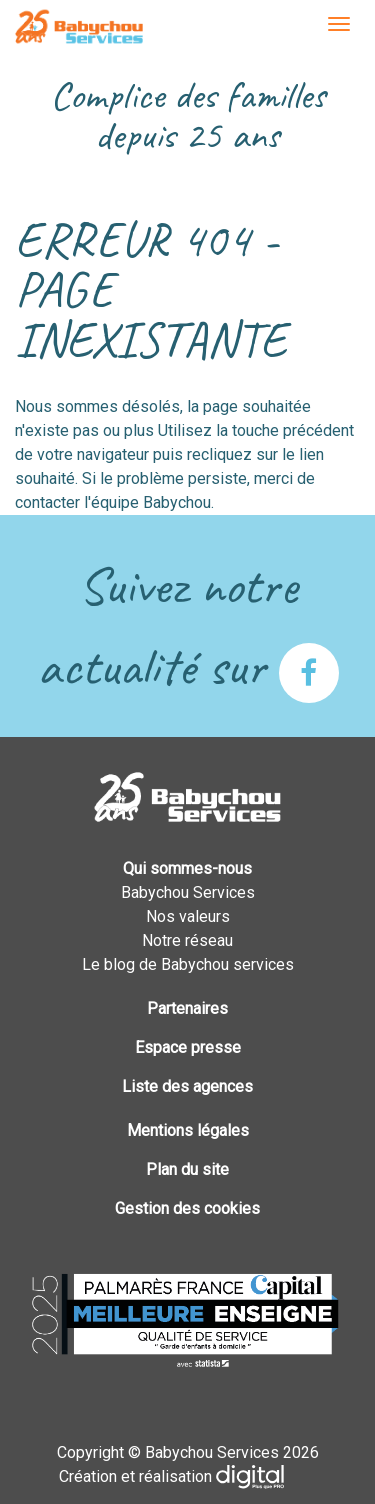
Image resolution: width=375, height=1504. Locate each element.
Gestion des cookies (187, 1208)
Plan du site (187, 1169)
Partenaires (187, 1008)
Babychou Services (79, 28)
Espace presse (188, 1047)
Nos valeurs (188, 916)
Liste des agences (187, 1086)
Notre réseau (187, 940)
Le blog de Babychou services (188, 964)
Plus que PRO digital (266, 1477)
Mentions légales (188, 1130)
